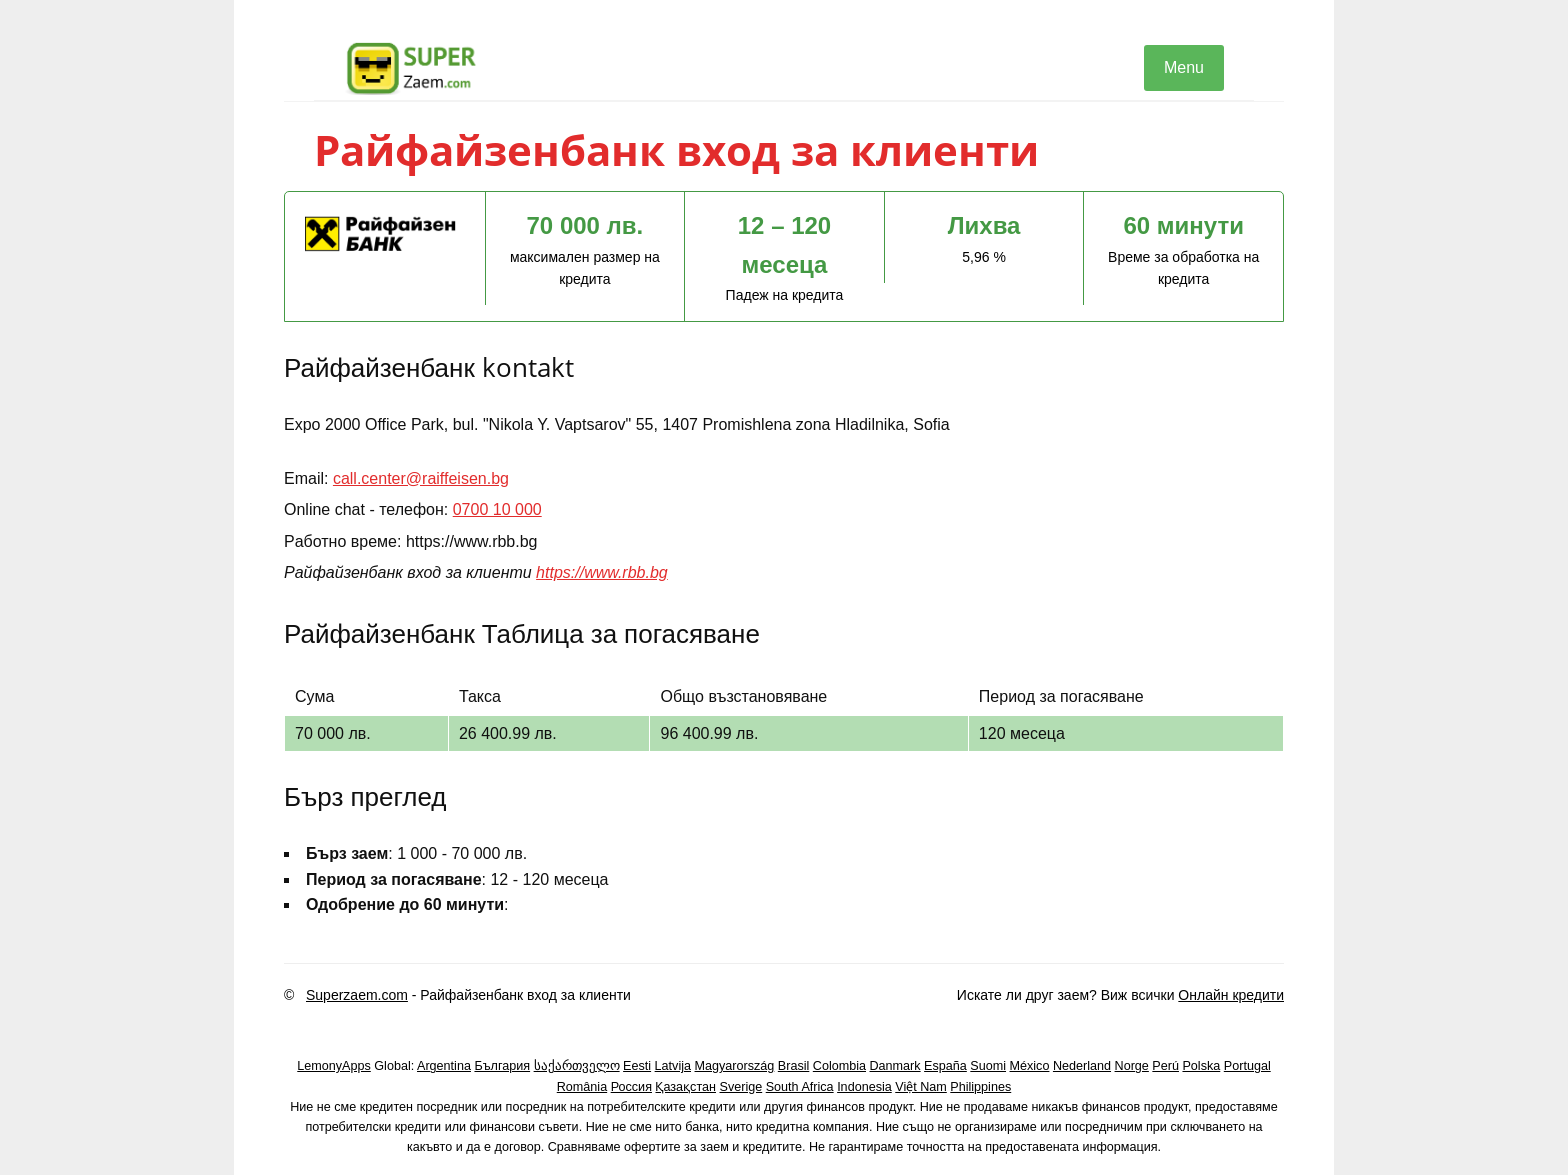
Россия (631, 1087)
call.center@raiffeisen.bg (421, 478)
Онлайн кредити (1231, 995)
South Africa (800, 1087)
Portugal (1247, 1066)
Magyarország (735, 1066)
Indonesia (864, 1087)
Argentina (444, 1066)
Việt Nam (921, 1087)
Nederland (1082, 1066)
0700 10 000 (497, 509)
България (502, 1066)
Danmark (895, 1066)
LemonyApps (334, 1066)
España (945, 1066)
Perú (1165, 1066)
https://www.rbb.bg (602, 572)
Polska (1201, 1066)
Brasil (794, 1066)
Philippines (980, 1087)
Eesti (637, 1066)
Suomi (988, 1066)
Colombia (839, 1066)
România (582, 1087)
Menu (1184, 67)
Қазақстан (685, 1087)
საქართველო (577, 1066)
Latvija (673, 1066)
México (1030, 1066)
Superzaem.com (357, 995)
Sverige (741, 1087)
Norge (1132, 1066)
